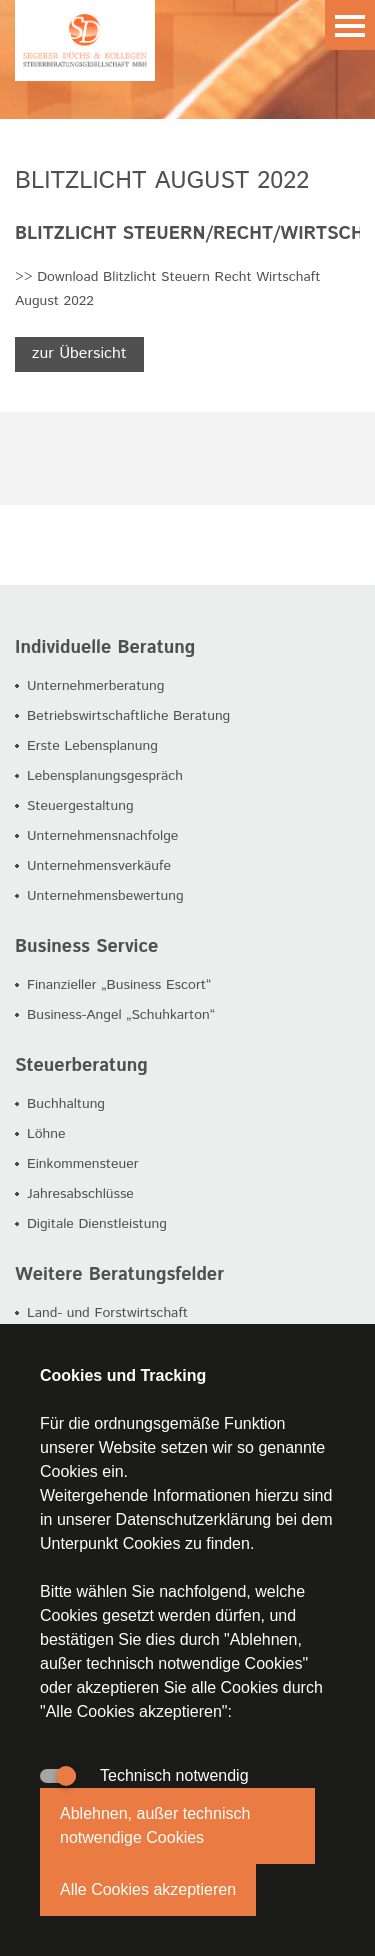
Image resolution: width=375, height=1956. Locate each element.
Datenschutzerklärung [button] (194, 1519)
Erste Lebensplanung (92, 746)
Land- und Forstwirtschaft (107, 1313)
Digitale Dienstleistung (97, 1224)
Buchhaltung (66, 1104)
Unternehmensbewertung (105, 896)
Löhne (46, 1134)
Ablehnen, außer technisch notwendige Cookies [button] (155, 1825)
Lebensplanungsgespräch (105, 776)
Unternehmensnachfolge (102, 836)
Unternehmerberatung (95, 686)
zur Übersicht (79, 353)
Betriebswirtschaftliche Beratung (128, 716)
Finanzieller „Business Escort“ (119, 985)
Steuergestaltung (80, 806)
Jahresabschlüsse (80, 1194)
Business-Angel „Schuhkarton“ (121, 1015)
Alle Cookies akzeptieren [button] (148, 1889)
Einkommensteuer (83, 1164)
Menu (350, 25)
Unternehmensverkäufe (99, 866)
